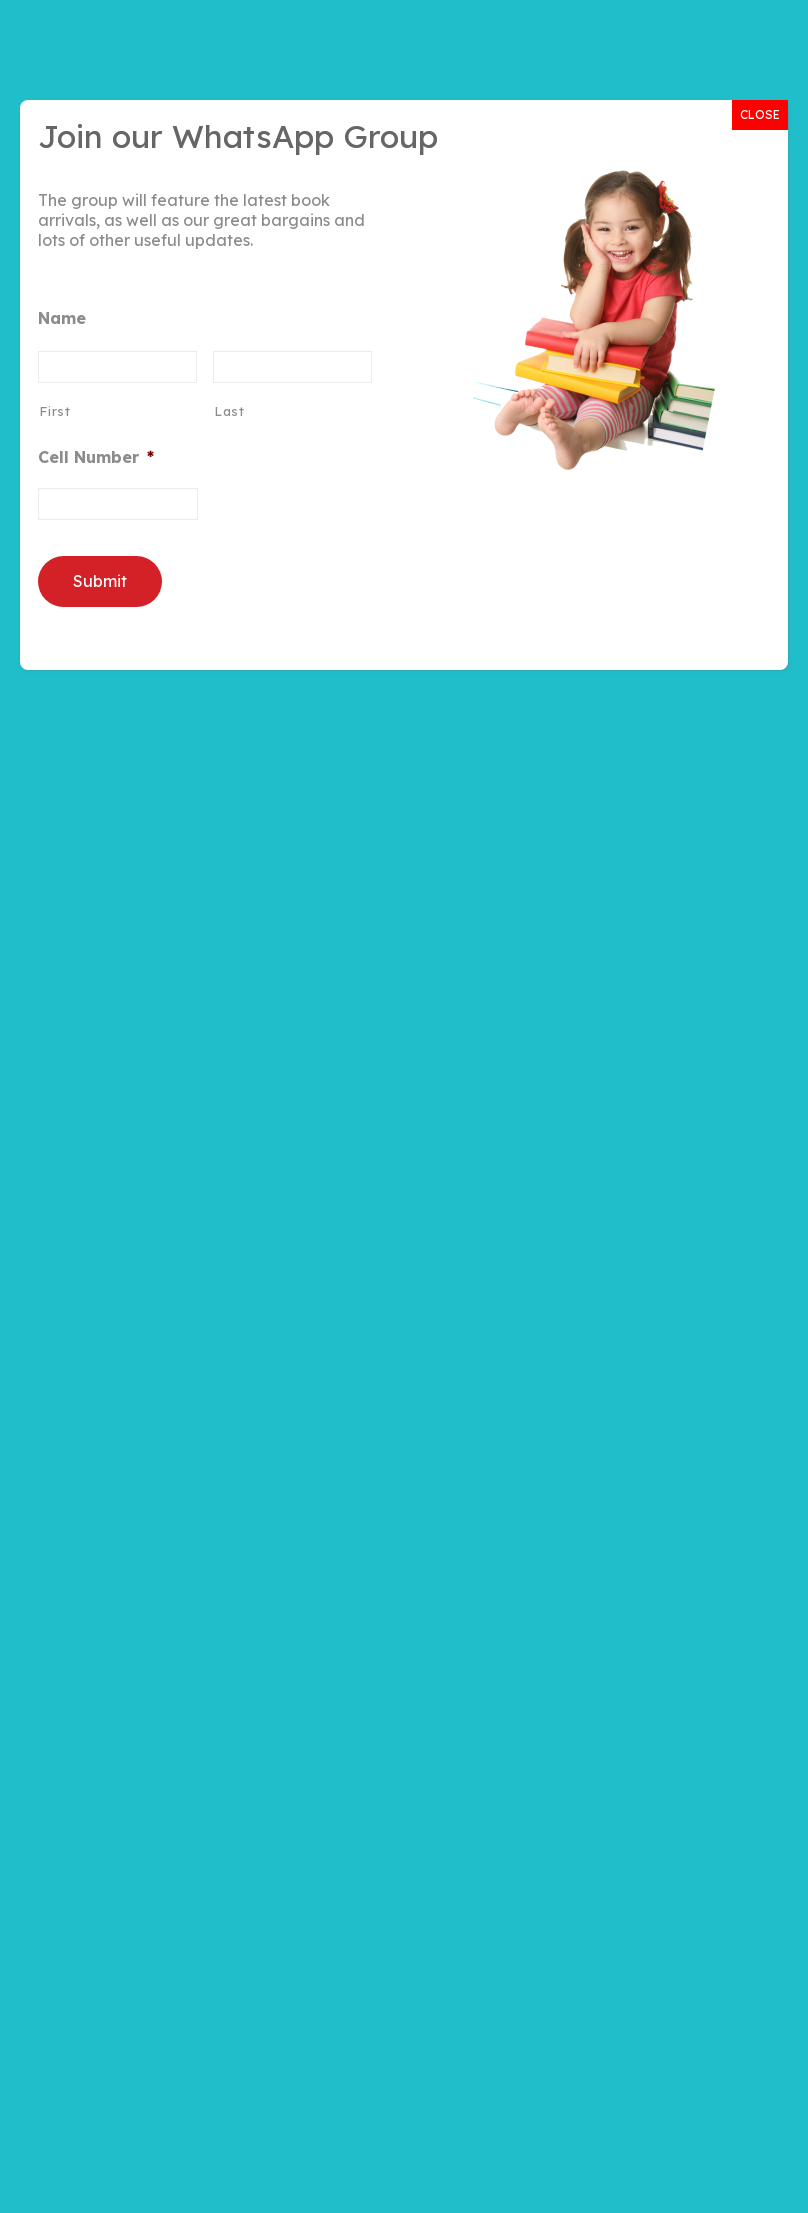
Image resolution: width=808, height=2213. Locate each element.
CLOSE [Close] (760, 114)
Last (229, 411)
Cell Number (96, 457)
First (54, 411)
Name (62, 318)
